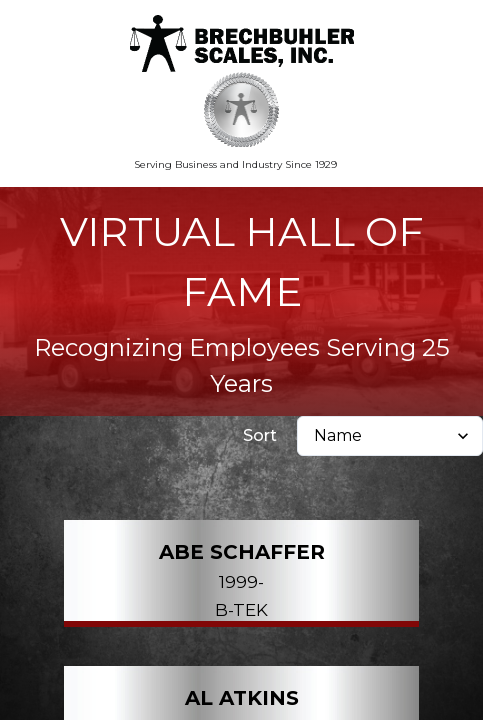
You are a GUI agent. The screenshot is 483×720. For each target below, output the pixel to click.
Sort (260, 435)
